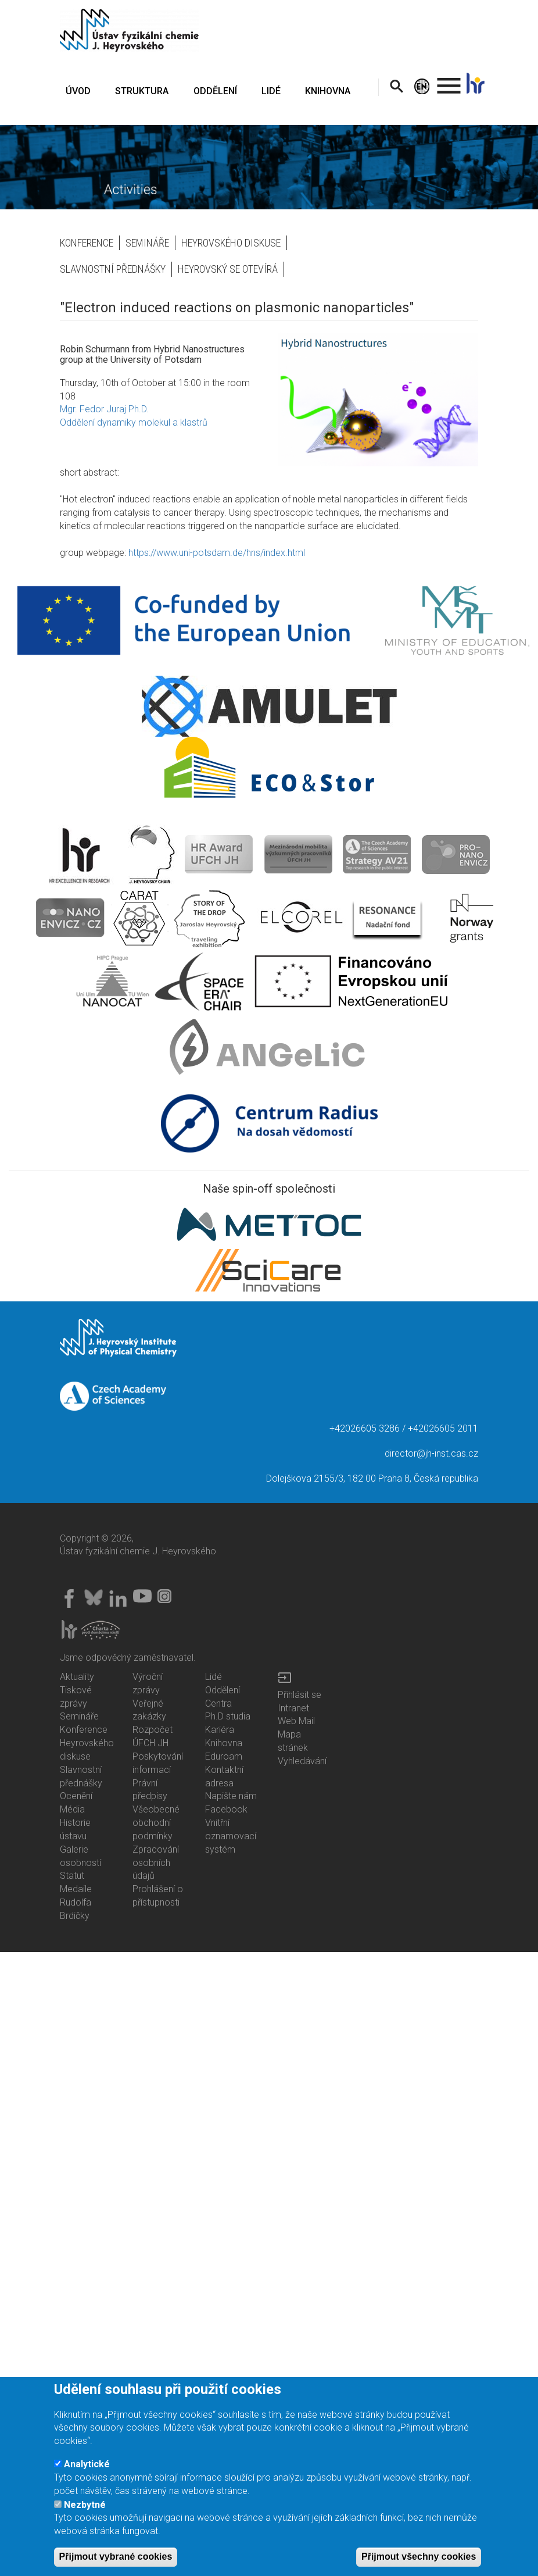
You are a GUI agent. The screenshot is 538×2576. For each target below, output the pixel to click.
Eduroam (223, 1756)
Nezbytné (85, 2504)
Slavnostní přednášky (113, 269)
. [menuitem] (449, 80)
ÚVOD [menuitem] (78, 91)
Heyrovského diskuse (231, 243)
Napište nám (231, 1795)
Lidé (213, 1676)
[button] (378, 399)
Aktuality (77, 1676)
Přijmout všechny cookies (418, 2556)
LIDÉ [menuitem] (271, 91)
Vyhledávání (302, 1761)
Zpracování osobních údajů (155, 1863)
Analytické (87, 2464)
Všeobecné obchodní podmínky (156, 1823)
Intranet (293, 1708)
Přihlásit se (299, 1694)
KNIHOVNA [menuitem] (327, 91)
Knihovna (223, 1743)
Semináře (147, 243)
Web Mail (296, 1720)
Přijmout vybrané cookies (116, 2556)
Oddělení (222, 1690)
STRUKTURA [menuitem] (141, 91)
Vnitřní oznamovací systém (230, 1836)
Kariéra (219, 1729)
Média (72, 1809)
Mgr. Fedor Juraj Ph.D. (104, 409)
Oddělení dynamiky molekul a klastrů (133, 422)
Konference (86, 243)
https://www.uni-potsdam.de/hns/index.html (216, 552)
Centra (218, 1703)
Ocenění (76, 1795)
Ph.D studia (227, 1716)
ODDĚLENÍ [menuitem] (215, 91)
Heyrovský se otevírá (228, 269)
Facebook (226, 1809)
